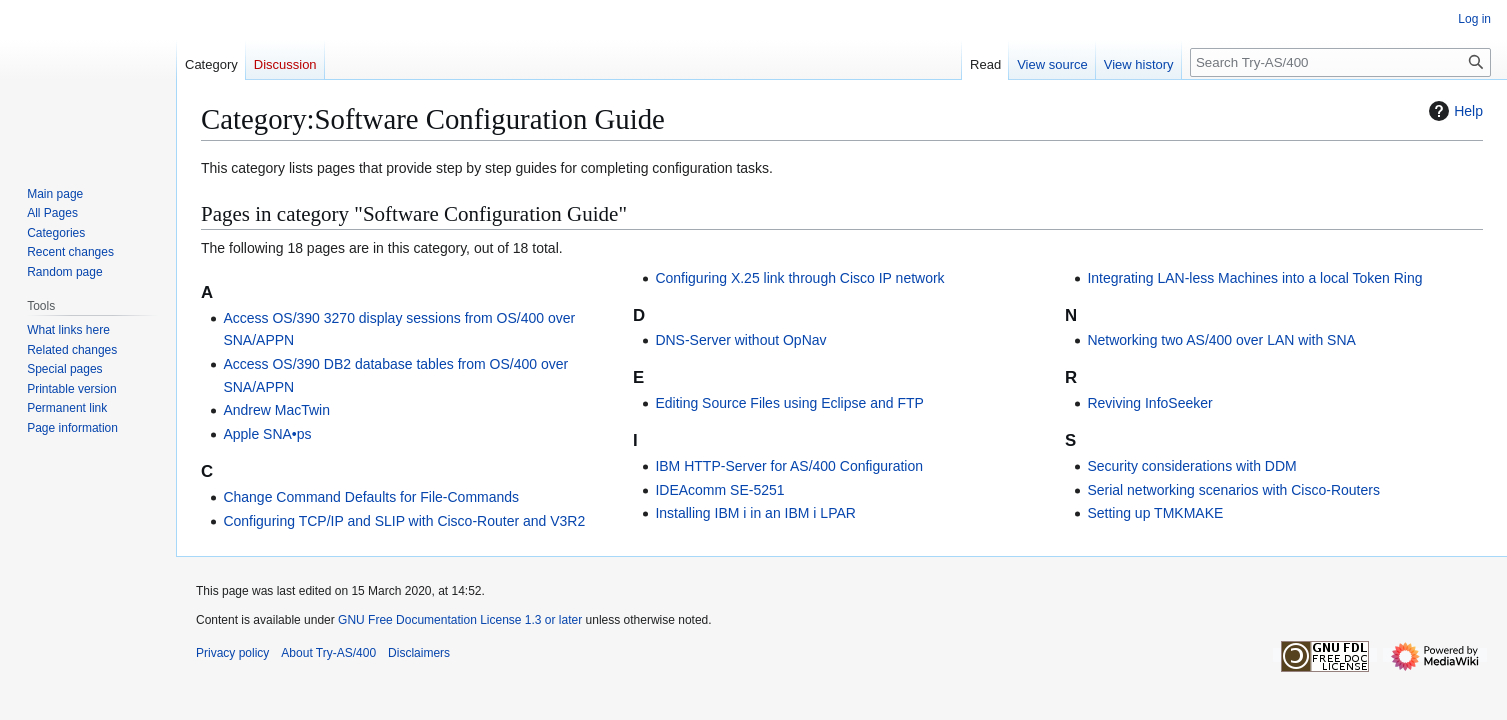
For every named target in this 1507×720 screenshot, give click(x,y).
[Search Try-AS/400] (1340, 62)
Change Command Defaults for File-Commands (371, 497)
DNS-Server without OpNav (740, 340)
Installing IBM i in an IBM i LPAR (755, 513)
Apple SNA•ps (267, 434)
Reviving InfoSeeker (1149, 403)
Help (1453, 111)
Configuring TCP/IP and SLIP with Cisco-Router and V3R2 (404, 521)
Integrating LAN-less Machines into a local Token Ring (1254, 278)
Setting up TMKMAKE (1155, 513)
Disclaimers (419, 653)
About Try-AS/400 (328, 653)
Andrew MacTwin (276, 410)
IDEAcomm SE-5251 (719, 490)
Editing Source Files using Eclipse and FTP (789, 403)
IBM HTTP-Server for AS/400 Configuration (789, 466)
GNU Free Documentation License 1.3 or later (460, 620)
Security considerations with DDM (1191, 466)
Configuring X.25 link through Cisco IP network (799, 278)
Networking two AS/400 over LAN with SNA (1221, 340)
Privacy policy (232, 653)
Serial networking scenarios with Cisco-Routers (1233, 490)
